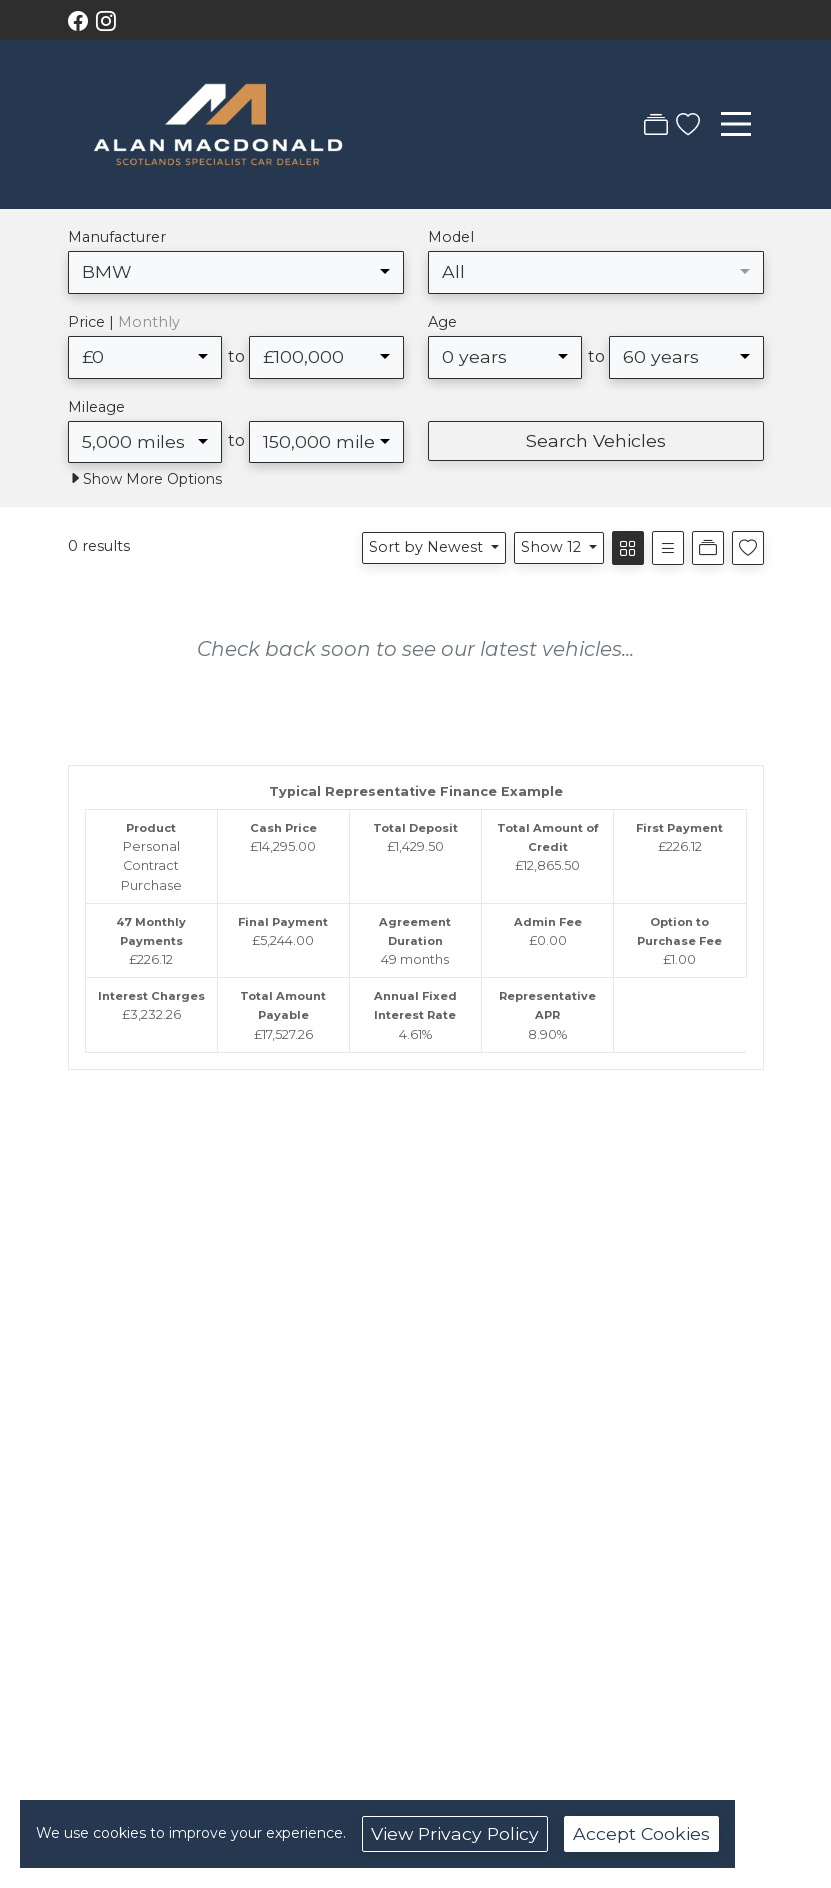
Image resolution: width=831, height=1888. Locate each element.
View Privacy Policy (455, 1833)
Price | (124, 322)
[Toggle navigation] (736, 124)
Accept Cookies (641, 1833)
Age (442, 322)
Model (451, 237)
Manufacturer (117, 237)
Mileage (96, 407)
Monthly (149, 322)
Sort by (428, 547)
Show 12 (553, 547)
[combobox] (236, 272)
